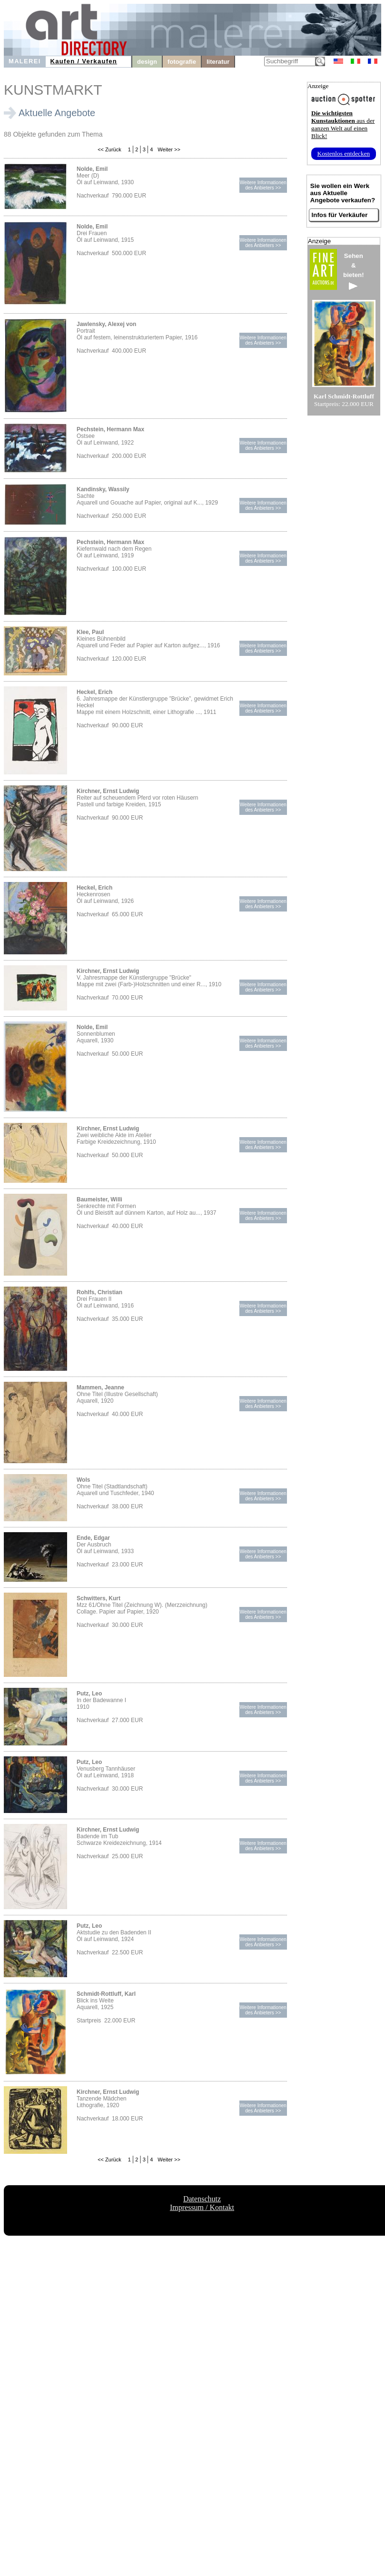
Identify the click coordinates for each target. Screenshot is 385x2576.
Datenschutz (202, 2199)
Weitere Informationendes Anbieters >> (263, 185)
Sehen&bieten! (353, 271)
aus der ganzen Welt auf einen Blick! (343, 124)
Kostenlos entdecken (343, 153)
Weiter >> (168, 149)
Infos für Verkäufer (340, 214)
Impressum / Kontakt (202, 2207)
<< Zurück (109, 149)
